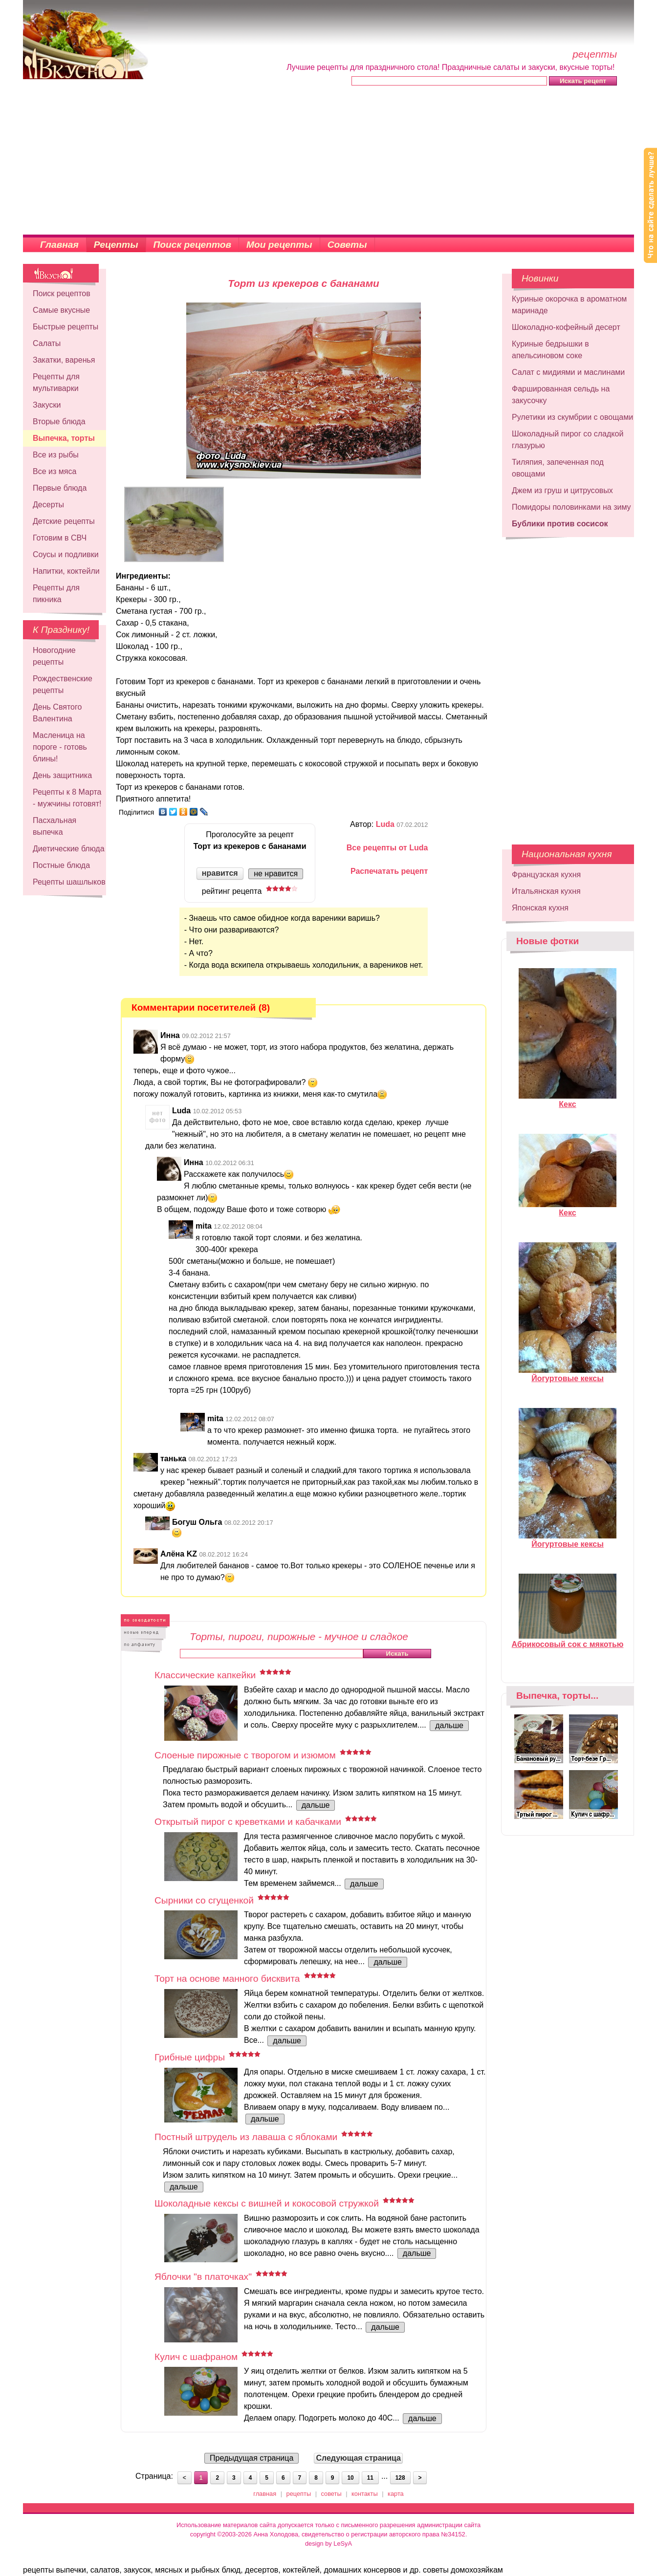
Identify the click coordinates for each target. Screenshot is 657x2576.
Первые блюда (60, 488)
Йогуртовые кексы (567, 1374)
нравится (220, 873)
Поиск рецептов (192, 244)
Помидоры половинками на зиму (571, 507)
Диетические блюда (69, 848)
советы (331, 2493)
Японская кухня (540, 908)
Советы (347, 244)
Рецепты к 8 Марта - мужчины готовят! (67, 798)
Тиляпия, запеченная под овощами (558, 468)
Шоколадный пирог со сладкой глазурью (567, 440)
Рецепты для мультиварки (56, 382)
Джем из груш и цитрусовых (562, 490)
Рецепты (116, 244)
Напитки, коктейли (66, 571)
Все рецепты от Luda (387, 848)
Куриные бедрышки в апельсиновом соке (550, 350)
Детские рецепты (64, 521)
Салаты (47, 343)
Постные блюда (61, 865)
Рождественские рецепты (62, 684)
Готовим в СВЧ (60, 538)
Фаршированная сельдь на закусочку (561, 395)
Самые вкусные (61, 310)
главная (264, 2493)
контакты (364, 2493)
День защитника (62, 775)
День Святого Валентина (57, 713)
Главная (59, 244)
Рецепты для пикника (56, 594)
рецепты (298, 2493)
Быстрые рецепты (65, 327)
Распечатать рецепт (389, 871)
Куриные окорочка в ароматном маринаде (569, 305)
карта (396, 2493)
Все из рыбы (56, 455)
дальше (449, 1725)
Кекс (567, 1100)
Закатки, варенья (64, 360)
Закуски (47, 405)
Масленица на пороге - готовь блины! (60, 747)
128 (400, 2477)
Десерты (48, 504)
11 (370, 2477)
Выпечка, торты (64, 438)
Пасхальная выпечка (54, 826)
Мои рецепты (279, 244)
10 (350, 2477)
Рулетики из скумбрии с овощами (572, 417)
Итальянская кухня (546, 891)
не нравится (276, 873)
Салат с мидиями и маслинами (568, 372)
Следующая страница (358, 2458)
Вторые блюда (59, 421)
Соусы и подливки (66, 554)
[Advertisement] (328, 161)
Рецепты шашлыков (69, 882)
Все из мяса (54, 471)
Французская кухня (546, 874)
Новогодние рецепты (54, 656)
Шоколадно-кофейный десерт (566, 327)
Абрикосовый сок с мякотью (568, 1640)
